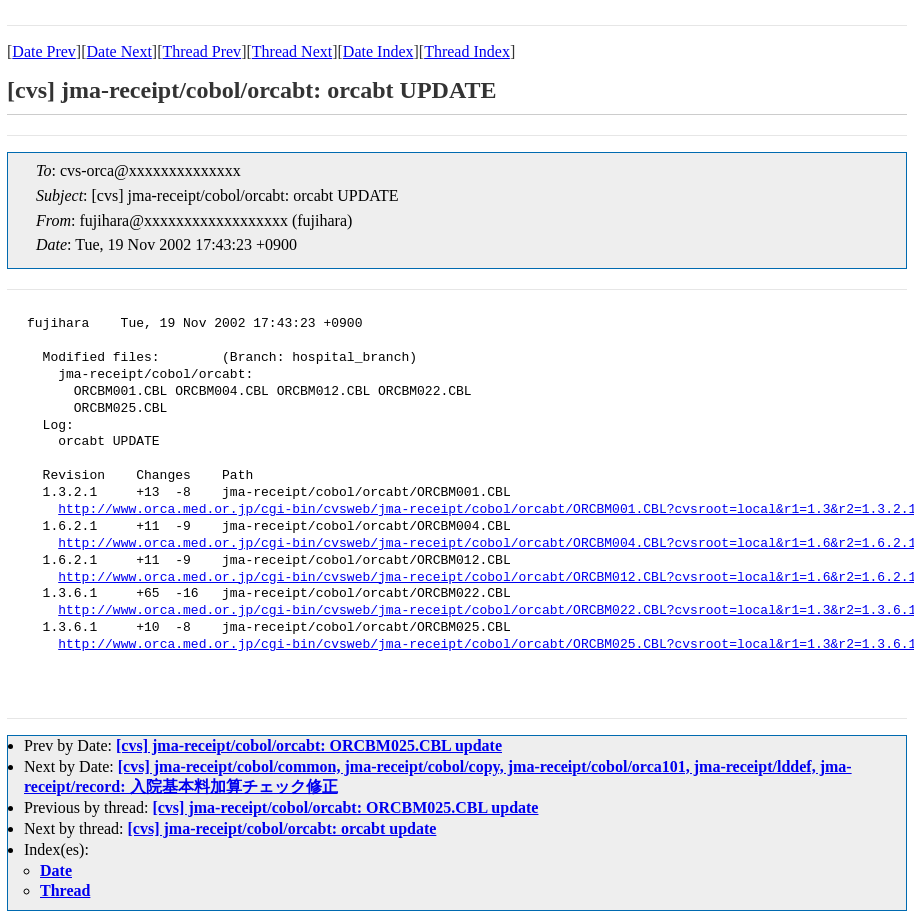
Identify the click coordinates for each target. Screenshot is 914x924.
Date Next (119, 51)
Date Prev (44, 51)
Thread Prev (201, 51)
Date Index (378, 51)
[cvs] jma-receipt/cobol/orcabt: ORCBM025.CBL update (309, 745)
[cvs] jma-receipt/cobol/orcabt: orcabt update (282, 828)
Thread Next (292, 51)
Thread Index (467, 51)
